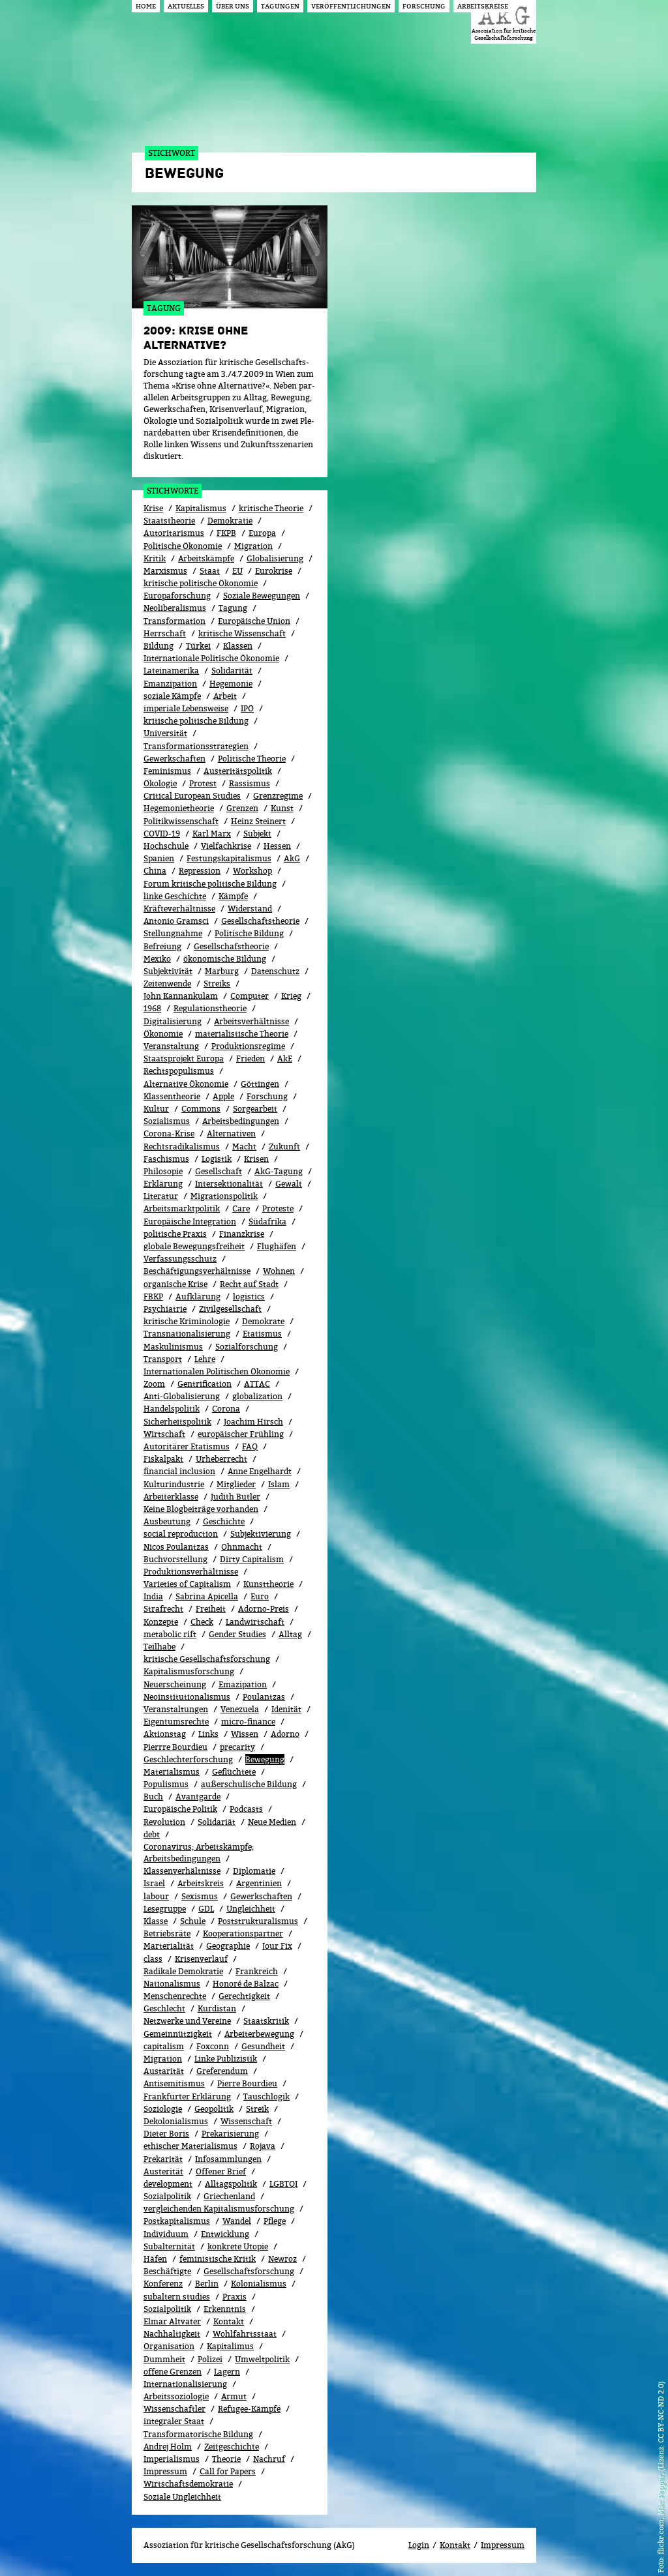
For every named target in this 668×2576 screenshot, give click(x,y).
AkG (292, 858)
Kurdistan (217, 2008)
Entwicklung (225, 2234)
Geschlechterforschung (188, 1759)
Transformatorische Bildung (198, 2434)
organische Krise (175, 1284)
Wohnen (279, 1271)
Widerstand (250, 908)
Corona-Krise (169, 1133)
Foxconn (212, 2046)
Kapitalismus (200, 508)
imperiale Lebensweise (186, 708)
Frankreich (256, 1971)
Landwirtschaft (255, 1621)
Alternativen (231, 1133)
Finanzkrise (241, 1233)
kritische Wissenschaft (242, 633)
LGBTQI (283, 2183)
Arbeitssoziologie (176, 2396)
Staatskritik (266, 2020)
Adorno (285, 1734)
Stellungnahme (173, 933)
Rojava (262, 2146)
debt (152, 1834)
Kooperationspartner (243, 1933)
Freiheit (211, 1608)
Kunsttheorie (268, 1584)
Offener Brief (221, 2171)
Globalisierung (275, 558)
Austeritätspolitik (238, 771)
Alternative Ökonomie (186, 1083)
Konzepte (161, 1621)
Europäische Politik (180, 1808)
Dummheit (164, 2359)
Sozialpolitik (167, 2196)
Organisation (169, 2346)
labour (156, 1896)
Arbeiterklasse (171, 1496)
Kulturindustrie (174, 1484)
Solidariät (216, 1822)
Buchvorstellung (175, 1559)
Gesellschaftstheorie (260, 920)
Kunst (282, 808)
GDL (206, 1908)
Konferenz (163, 2283)
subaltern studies (177, 2296)
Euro (259, 1596)
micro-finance (248, 1721)
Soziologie (163, 2108)
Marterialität (169, 1945)
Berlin (207, 2283)
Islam (279, 1484)
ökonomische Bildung (224, 958)
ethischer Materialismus (190, 2146)
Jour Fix (277, 1945)
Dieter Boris (166, 2133)
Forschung (267, 1096)
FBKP (153, 1296)
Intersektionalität (229, 1183)
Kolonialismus (258, 2283)
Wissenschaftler (174, 2408)
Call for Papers (228, 2471)
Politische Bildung (249, 933)
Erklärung (163, 1183)
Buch (153, 1796)
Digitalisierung (173, 1021)
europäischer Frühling (241, 1434)
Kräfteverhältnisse (179, 908)
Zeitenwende (167, 983)
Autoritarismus (174, 533)
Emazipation (243, 1684)
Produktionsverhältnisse (191, 1571)
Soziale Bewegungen (261, 595)
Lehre (204, 1359)
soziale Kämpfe (172, 696)
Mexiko (157, 958)
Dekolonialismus (176, 2121)
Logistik (217, 1158)
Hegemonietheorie (179, 808)
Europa (262, 533)
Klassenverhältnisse (182, 1870)
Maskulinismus (173, 1346)
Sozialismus (167, 1121)
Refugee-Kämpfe (249, 2408)
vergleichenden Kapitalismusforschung (219, 2208)
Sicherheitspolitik (177, 1421)
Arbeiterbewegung (259, 2033)
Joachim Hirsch (253, 1421)
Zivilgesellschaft (230, 1308)
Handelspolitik (172, 1408)
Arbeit (225, 696)
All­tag (290, 1634)
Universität (165, 733)
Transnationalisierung (187, 1333)
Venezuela (239, 1709)
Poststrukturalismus (258, 1921)
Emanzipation (170, 683)
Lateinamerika (171, 670)
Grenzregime (278, 795)
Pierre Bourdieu (247, 2083)
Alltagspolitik (231, 2183)
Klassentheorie (172, 1096)
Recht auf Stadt (249, 1284)
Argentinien (259, 1883)
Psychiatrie (165, 1308)
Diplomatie (254, 1870)
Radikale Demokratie (183, 1971)
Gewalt (288, 1183)
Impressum (165, 2471)
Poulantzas (264, 1696)
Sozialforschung (246, 1346)
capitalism (164, 2046)
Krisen (256, 1158)
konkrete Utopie (237, 2246)
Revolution (164, 1822)
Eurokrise (273, 570)
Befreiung (162, 946)
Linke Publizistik (225, 2058)
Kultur (156, 1108)
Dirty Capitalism (252, 1559)
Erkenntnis (225, 2309)
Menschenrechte (175, 1996)
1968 (152, 1008)
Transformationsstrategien (196, 746)
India (153, 1596)
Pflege (275, 2221)
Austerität (163, 2171)
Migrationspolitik (224, 1196)
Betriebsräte (167, 1933)
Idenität (286, 1709)
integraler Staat (174, 2421)
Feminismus (167, 771)
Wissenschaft (246, 2121)
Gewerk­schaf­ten (261, 1896)
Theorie (226, 2459)
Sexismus (199, 1896)
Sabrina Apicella (206, 1596)
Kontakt (228, 2321)
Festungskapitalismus (229, 858)
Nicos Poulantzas (176, 1546)
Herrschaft (165, 633)
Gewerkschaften (174, 758)
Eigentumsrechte (176, 1721)
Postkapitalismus (177, 2221)
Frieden (250, 1058)
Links (208, 1734)
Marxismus (165, 570)
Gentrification (204, 1383)
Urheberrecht (221, 1458)
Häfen (155, 2258)
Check (201, 1621)
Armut (234, 2396)
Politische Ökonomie (183, 546)
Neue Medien (272, 1822)
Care (241, 1208)
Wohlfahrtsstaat (245, 2333)
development (168, 2183)
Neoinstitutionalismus (187, 1696)
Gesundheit (263, 2046)
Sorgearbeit (255, 1108)
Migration (253, 546)
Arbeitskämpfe (206, 558)
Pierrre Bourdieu (175, 1747)
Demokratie (229, 520)
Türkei (198, 645)
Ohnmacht (241, 1546)
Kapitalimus (230, 2346)
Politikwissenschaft (181, 821)
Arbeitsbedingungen (240, 1121)
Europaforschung (177, 595)
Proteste (278, 1208)
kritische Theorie (271, 508)
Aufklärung (197, 1296)
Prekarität (163, 2159)
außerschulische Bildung (249, 1784)
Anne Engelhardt (260, 1471)
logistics (249, 1296)
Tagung (233, 608)
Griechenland (229, 2196)
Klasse (156, 1921)
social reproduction (181, 1533)
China (155, 870)
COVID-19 (162, 833)
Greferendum (222, 2071)
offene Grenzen (173, 2371)
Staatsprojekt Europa (184, 1058)
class (153, 1958)
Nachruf (269, 2459)
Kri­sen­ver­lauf (201, 1958)
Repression (199, 870)
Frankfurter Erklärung (187, 2096)
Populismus (166, 1784)
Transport (163, 1359)
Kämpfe (233, 896)
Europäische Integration (190, 1221)
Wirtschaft (164, 1434)
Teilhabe (159, 1646)
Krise (153, 508)
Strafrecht (163, 1608)
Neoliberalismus (175, 608)
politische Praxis (175, 1233)
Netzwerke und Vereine (187, 2020)
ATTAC (257, 1383)
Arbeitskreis (200, 1883)
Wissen (244, 1734)
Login (418, 2545)
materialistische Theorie (241, 1033)
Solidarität (231, 670)
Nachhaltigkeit (172, 2333)
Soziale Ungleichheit (182, 2496)
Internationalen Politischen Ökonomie (217, 1371)
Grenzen (242, 808)
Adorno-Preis (263, 1608)
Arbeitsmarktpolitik (182, 1208)
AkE (284, 1058)
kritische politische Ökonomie (201, 583)
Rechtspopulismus (179, 1070)
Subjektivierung (260, 1533)
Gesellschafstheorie (231, 946)
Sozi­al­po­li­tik (167, 2309)
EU (237, 570)
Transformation (174, 621)
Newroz (282, 2258)
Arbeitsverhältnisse (251, 1021)
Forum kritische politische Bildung (210, 883)
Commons (200, 1108)
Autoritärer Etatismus (187, 1446)
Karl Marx (211, 833)
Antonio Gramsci (176, 920)
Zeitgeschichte (231, 2446)
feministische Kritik (217, 2258)
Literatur (161, 1196)
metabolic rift (170, 1634)
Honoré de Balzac (246, 1983)
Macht (244, 1146)
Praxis (234, 2296)
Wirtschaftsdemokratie (188, 2483)
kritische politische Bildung (196, 720)
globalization (257, 1396)
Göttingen (260, 1083)
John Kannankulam (181, 995)
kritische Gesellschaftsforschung (207, 1659)
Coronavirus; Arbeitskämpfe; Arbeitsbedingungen (199, 1852)
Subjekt (257, 833)
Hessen (277, 845)
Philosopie (163, 1171)
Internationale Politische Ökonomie (211, 658)
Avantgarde (197, 1796)
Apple (223, 1096)
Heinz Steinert (258, 821)
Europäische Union (254, 621)
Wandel (236, 2221)
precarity (237, 1747)
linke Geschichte (175, 896)
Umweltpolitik (262, 2359)
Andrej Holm (168, 2446)
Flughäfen (276, 1246)
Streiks (217, 983)
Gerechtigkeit (244, 1996)
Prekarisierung (230, 2133)
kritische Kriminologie (187, 1321)
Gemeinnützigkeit (178, 2033)
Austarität (164, 2071)
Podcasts (246, 1808)
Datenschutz (275, 971)
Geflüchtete (234, 1771)
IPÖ (247, 708)
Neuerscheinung (175, 1684)
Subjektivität (168, 971)
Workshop (252, 870)
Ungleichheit (250, 1908)
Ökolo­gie (160, 783)
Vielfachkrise (226, 845)
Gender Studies (237, 1634)
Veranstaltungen (176, 1709)
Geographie (228, 1945)
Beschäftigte (167, 2271)
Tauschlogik (266, 2096)
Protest (203, 783)
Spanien (159, 858)
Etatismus (262, 1333)
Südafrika (267, 1221)
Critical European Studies (192, 795)
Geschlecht (164, 2008)
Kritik (155, 558)
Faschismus (166, 1158)
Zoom (154, 1383)
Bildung (159, 645)
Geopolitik (214, 2108)
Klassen (237, 645)
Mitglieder (236, 1484)
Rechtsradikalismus (182, 1146)
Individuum (166, 2234)
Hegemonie (230, 683)
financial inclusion (179, 1471)
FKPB (226, 533)
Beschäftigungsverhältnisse (197, 1271)
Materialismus (172, 1771)
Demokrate (263, 1321)
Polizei (210, 2359)
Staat (210, 570)
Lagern (227, 2371)
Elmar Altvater (172, 2321)
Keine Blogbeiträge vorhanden (201, 1509)
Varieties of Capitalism (187, 1584)
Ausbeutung (167, 1521)
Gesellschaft (218, 1171)
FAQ (250, 1446)
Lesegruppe (165, 1908)
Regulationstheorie (210, 1008)
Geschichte (224, 1521)
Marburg (222, 971)
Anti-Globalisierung (182, 1396)
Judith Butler (235, 1496)
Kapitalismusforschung (189, 1671)
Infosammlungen (228, 2159)
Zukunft (284, 1146)
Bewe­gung (264, 1759)
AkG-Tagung (278, 1171)
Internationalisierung (185, 2384)
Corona (226, 1408)
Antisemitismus (174, 2083)
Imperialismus (172, 2459)
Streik (257, 2108)
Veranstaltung (171, 1046)
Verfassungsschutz (180, 1258)
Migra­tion (163, 2058)
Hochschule (166, 845)
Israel (154, 1883)
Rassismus (249, 783)
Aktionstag (165, 1734)
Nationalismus (172, 1983)
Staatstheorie (169, 520)
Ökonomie (163, 1033)
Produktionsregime (248, 1046)
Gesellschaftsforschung (249, 2271)
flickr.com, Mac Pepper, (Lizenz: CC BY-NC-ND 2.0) (660, 2467)
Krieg (291, 995)
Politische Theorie (252, 758)
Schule (192, 1921)
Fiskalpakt (163, 1458)
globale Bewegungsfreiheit (194, 1246)
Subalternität (169, 2246)
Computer (249, 995)
